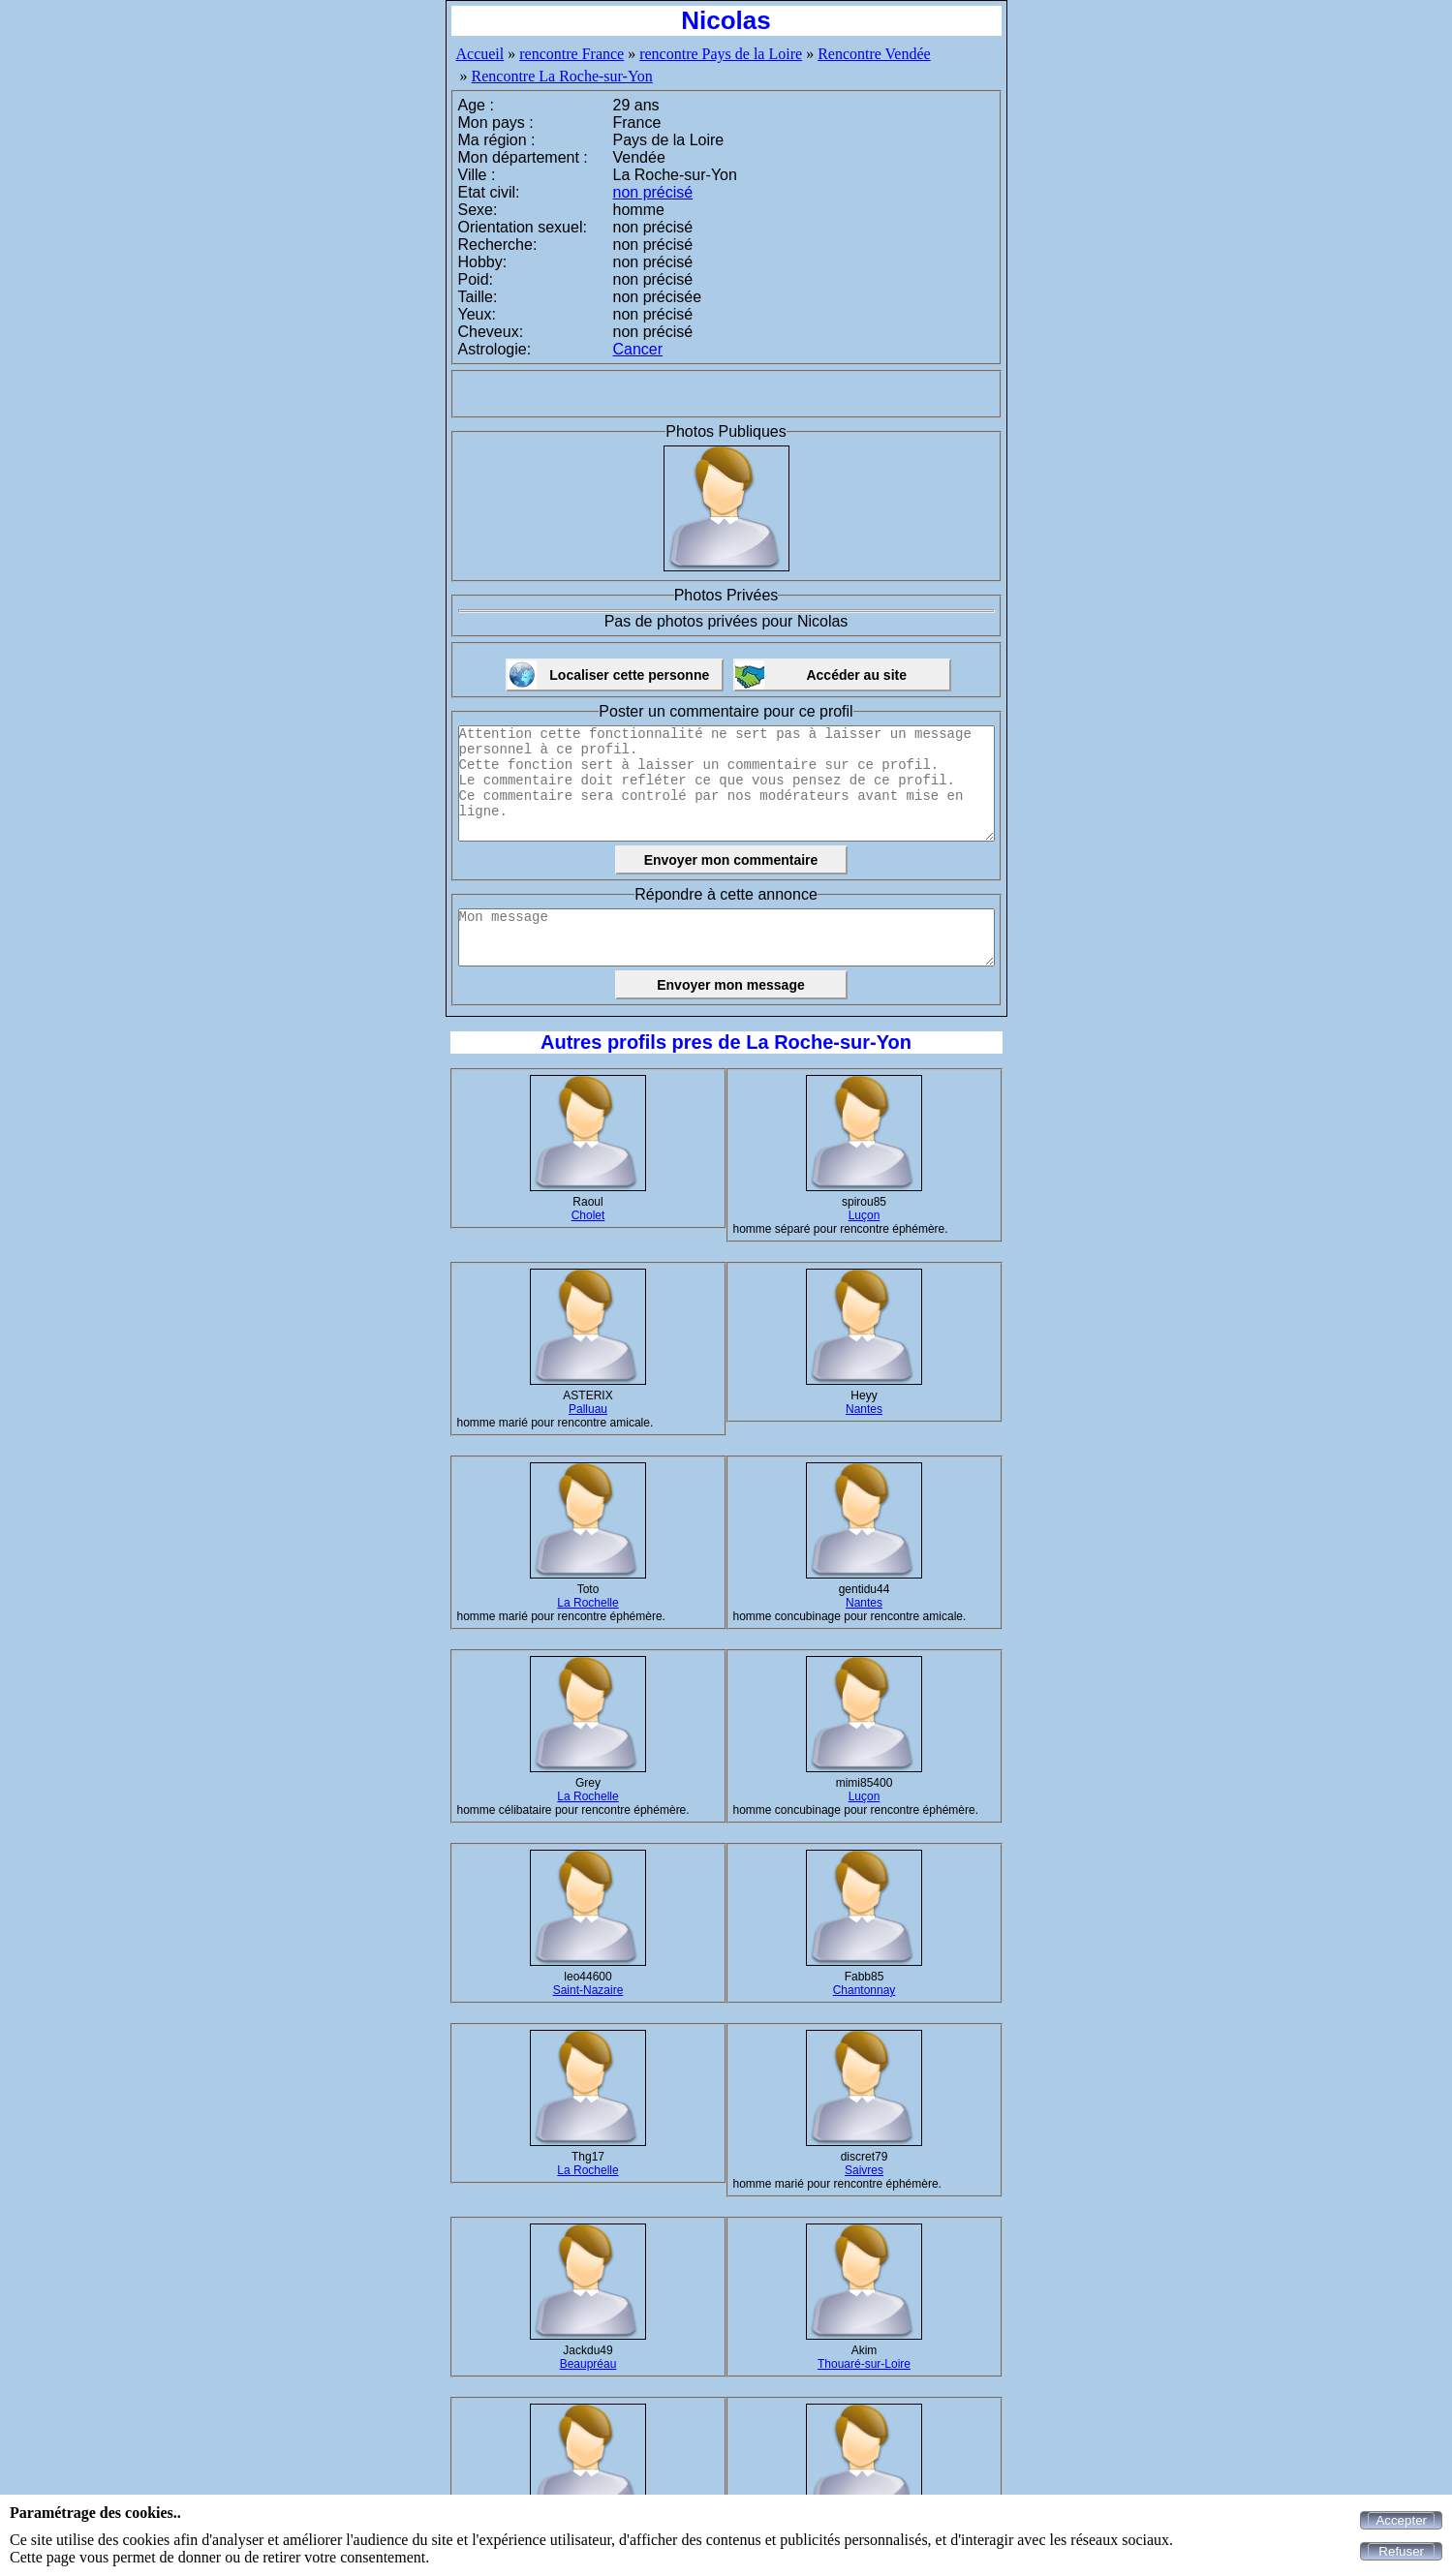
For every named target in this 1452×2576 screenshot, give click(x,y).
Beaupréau (588, 2364)
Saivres (864, 2170)
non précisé (653, 192)
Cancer (638, 349)
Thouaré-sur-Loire (864, 2364)
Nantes (864, 1409)
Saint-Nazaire (588, 1990)
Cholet (588, 1215)
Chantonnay (864, 1990)
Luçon (864, 1215)
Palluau (588, 1409)
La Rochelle (587, 1603)
